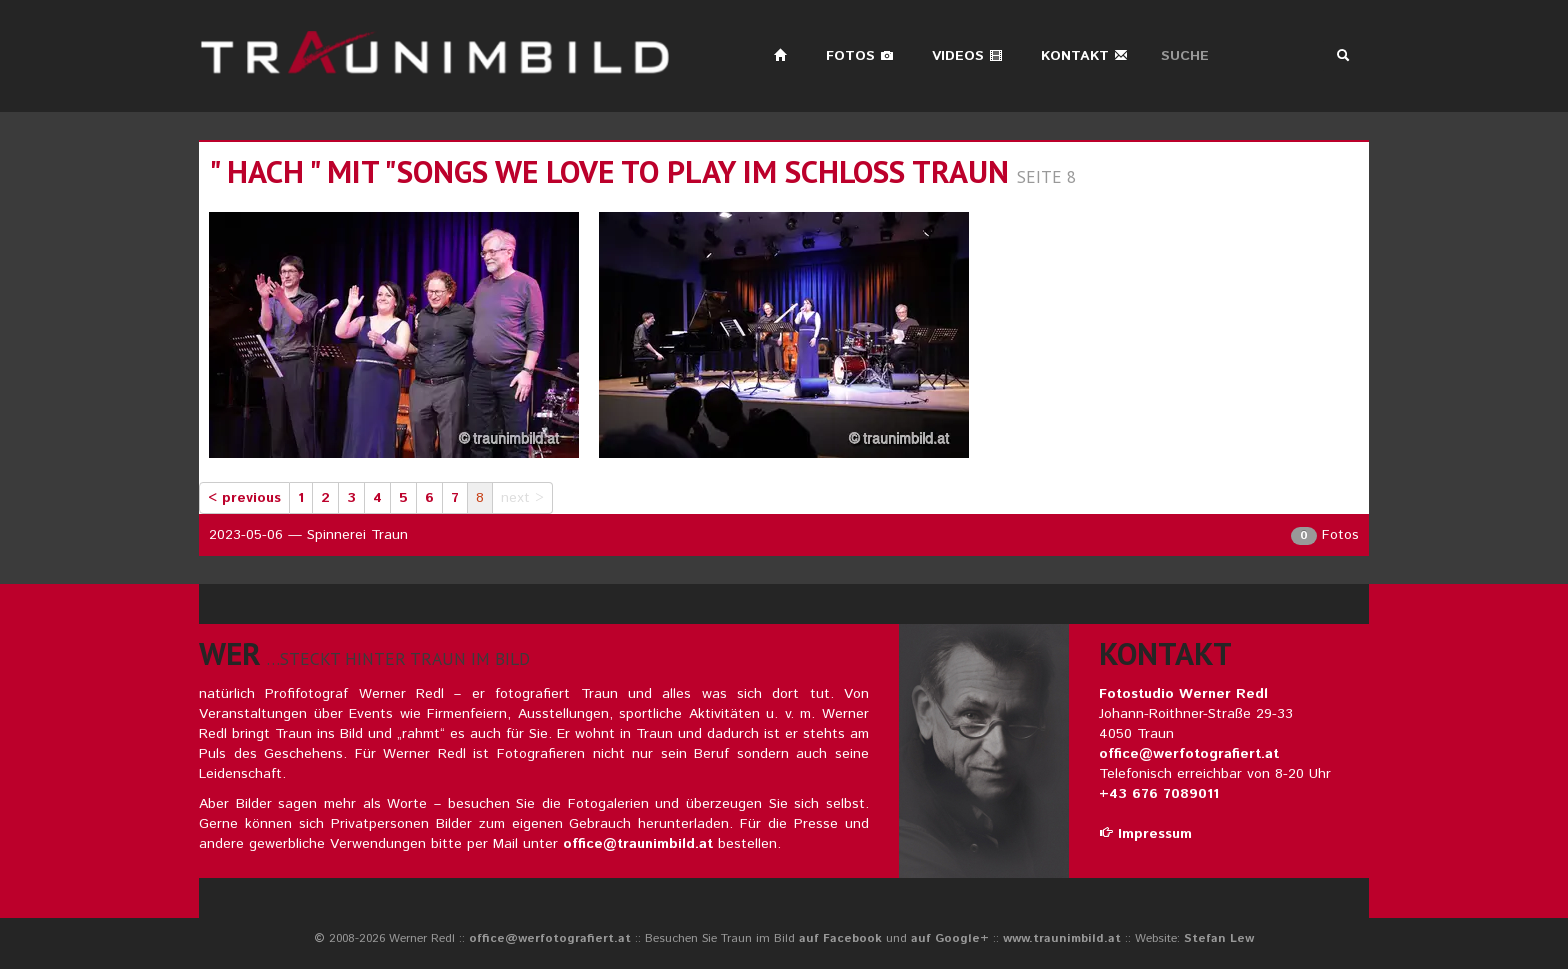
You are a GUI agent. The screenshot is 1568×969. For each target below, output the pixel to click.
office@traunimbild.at (638, 844)
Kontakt (1084, 56)
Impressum (1145, 834)
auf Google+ (950, 938)
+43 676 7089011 (1159, 794)
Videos (967, 56)
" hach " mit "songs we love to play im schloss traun (609, 171)
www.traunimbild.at (1062, 938)
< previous (244, 498)
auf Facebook (840, 938)
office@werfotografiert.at (1189, 754)
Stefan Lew (1219, 938)
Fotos (860, 56)
